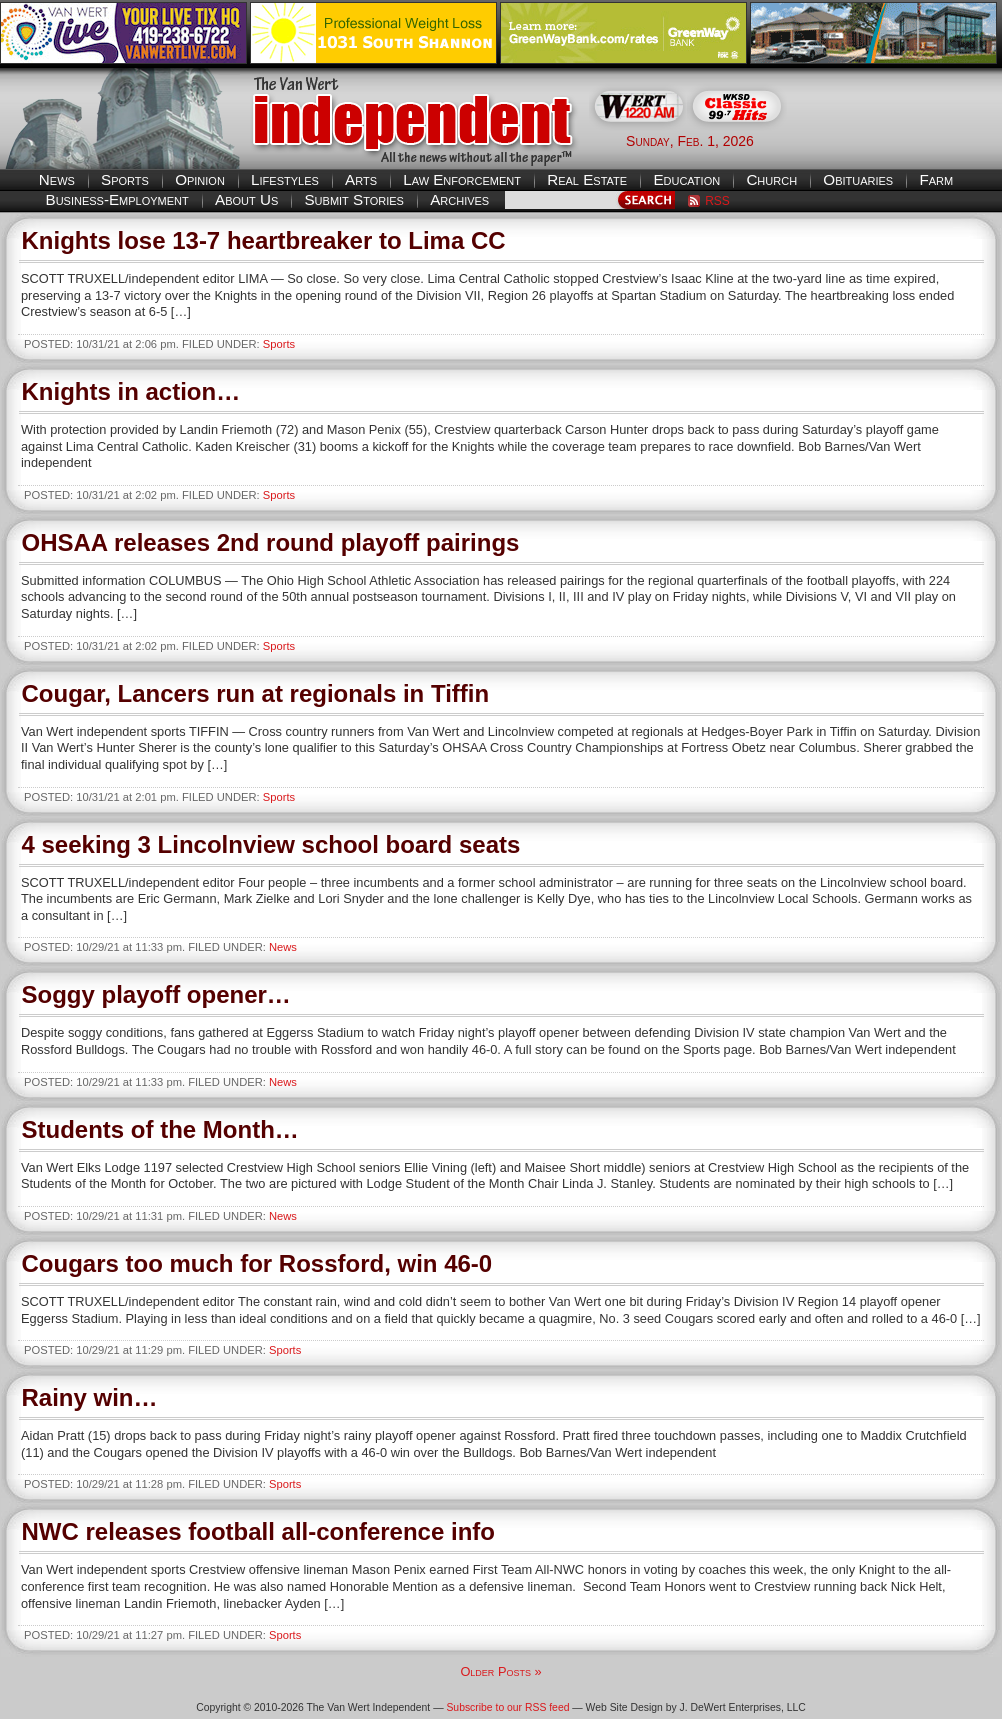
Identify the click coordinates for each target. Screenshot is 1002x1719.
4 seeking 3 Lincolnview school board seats (271, 844)
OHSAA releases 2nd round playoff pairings (271, 542)
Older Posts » (500, 1671)
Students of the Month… (160, 1129)
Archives (459, 199)
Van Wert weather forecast (902, 140)
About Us (246, 199)
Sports (125, 179)
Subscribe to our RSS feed (507, 1707)
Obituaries (858, 179)
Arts (361, 179)
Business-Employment (117, 199)
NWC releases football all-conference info (258, 1531)
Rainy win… (90, 1397)
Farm (936, 179)
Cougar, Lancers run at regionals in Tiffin (256, 693)
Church (771, 179)
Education (686, 179)
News (57, 179)
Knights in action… (131, 391)
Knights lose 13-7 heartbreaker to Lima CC (264, 240)
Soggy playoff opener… (156, 994)
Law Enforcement (462, 179)
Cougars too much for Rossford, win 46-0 (257, 1263)
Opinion (200, 179)
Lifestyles (285, 179)
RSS (717, 201)
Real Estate (587, 179)
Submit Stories (353, 199)
